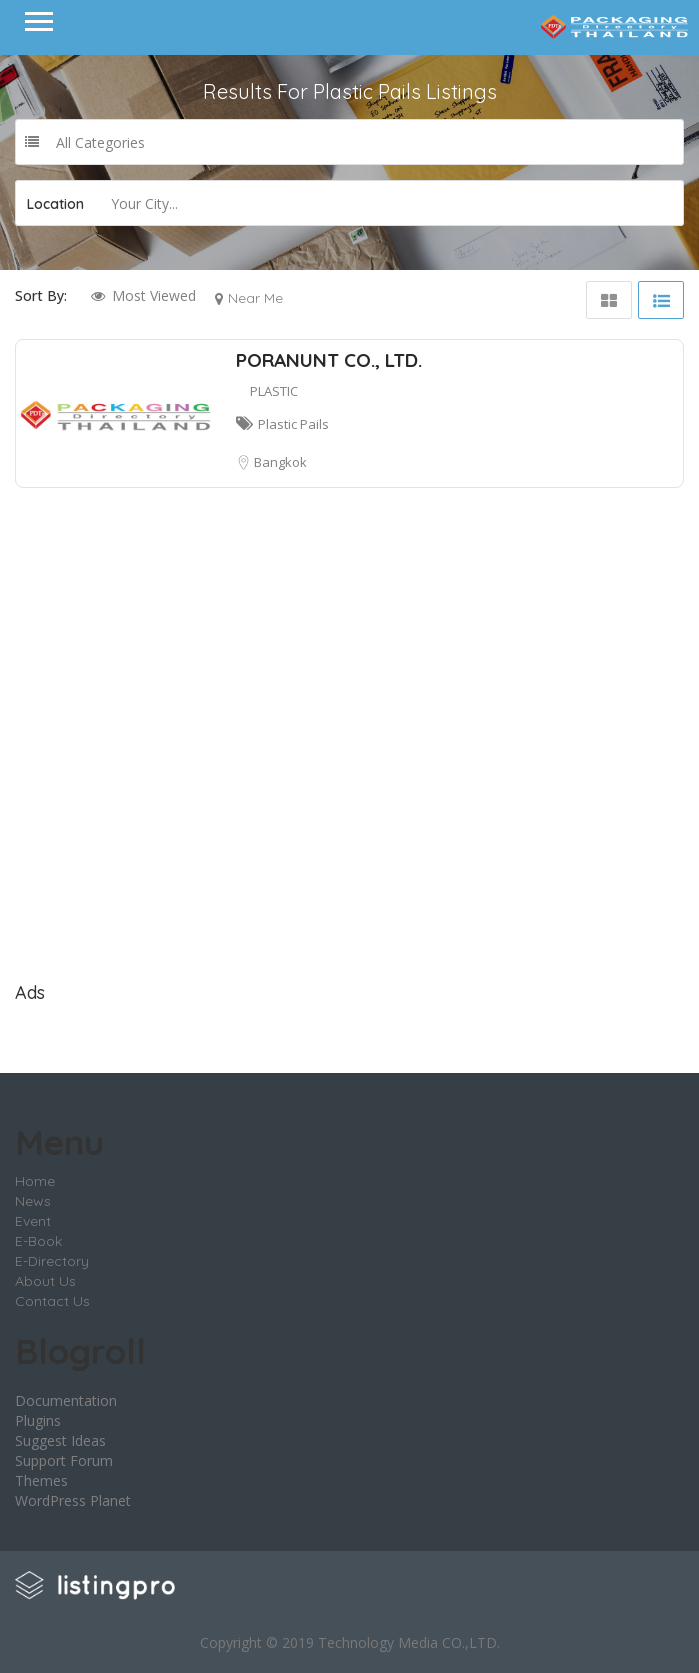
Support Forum (64, 1460)
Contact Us (52, 1301)
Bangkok (280, 462)
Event (33, 1221)
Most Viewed (154, 295)
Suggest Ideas (60, 1440)
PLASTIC (274, 391)
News (33, 1201)
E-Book (38, 1241)
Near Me (255, 298)
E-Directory (52, 1261)
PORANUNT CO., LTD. (329, 360)
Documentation (66, 1400)
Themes (41, 1480)
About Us (45, 1281)
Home (35, 1181)
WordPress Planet (73, 1500)
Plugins (38, 1420)
